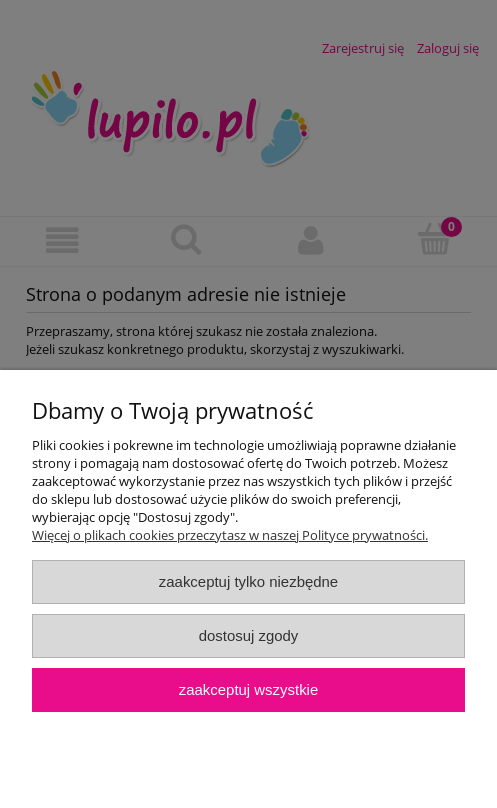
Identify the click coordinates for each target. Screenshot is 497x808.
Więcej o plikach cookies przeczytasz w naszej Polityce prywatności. (230, 535)
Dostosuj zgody (249, 635)
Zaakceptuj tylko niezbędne (248, 581)
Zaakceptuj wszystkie (248, 689)
